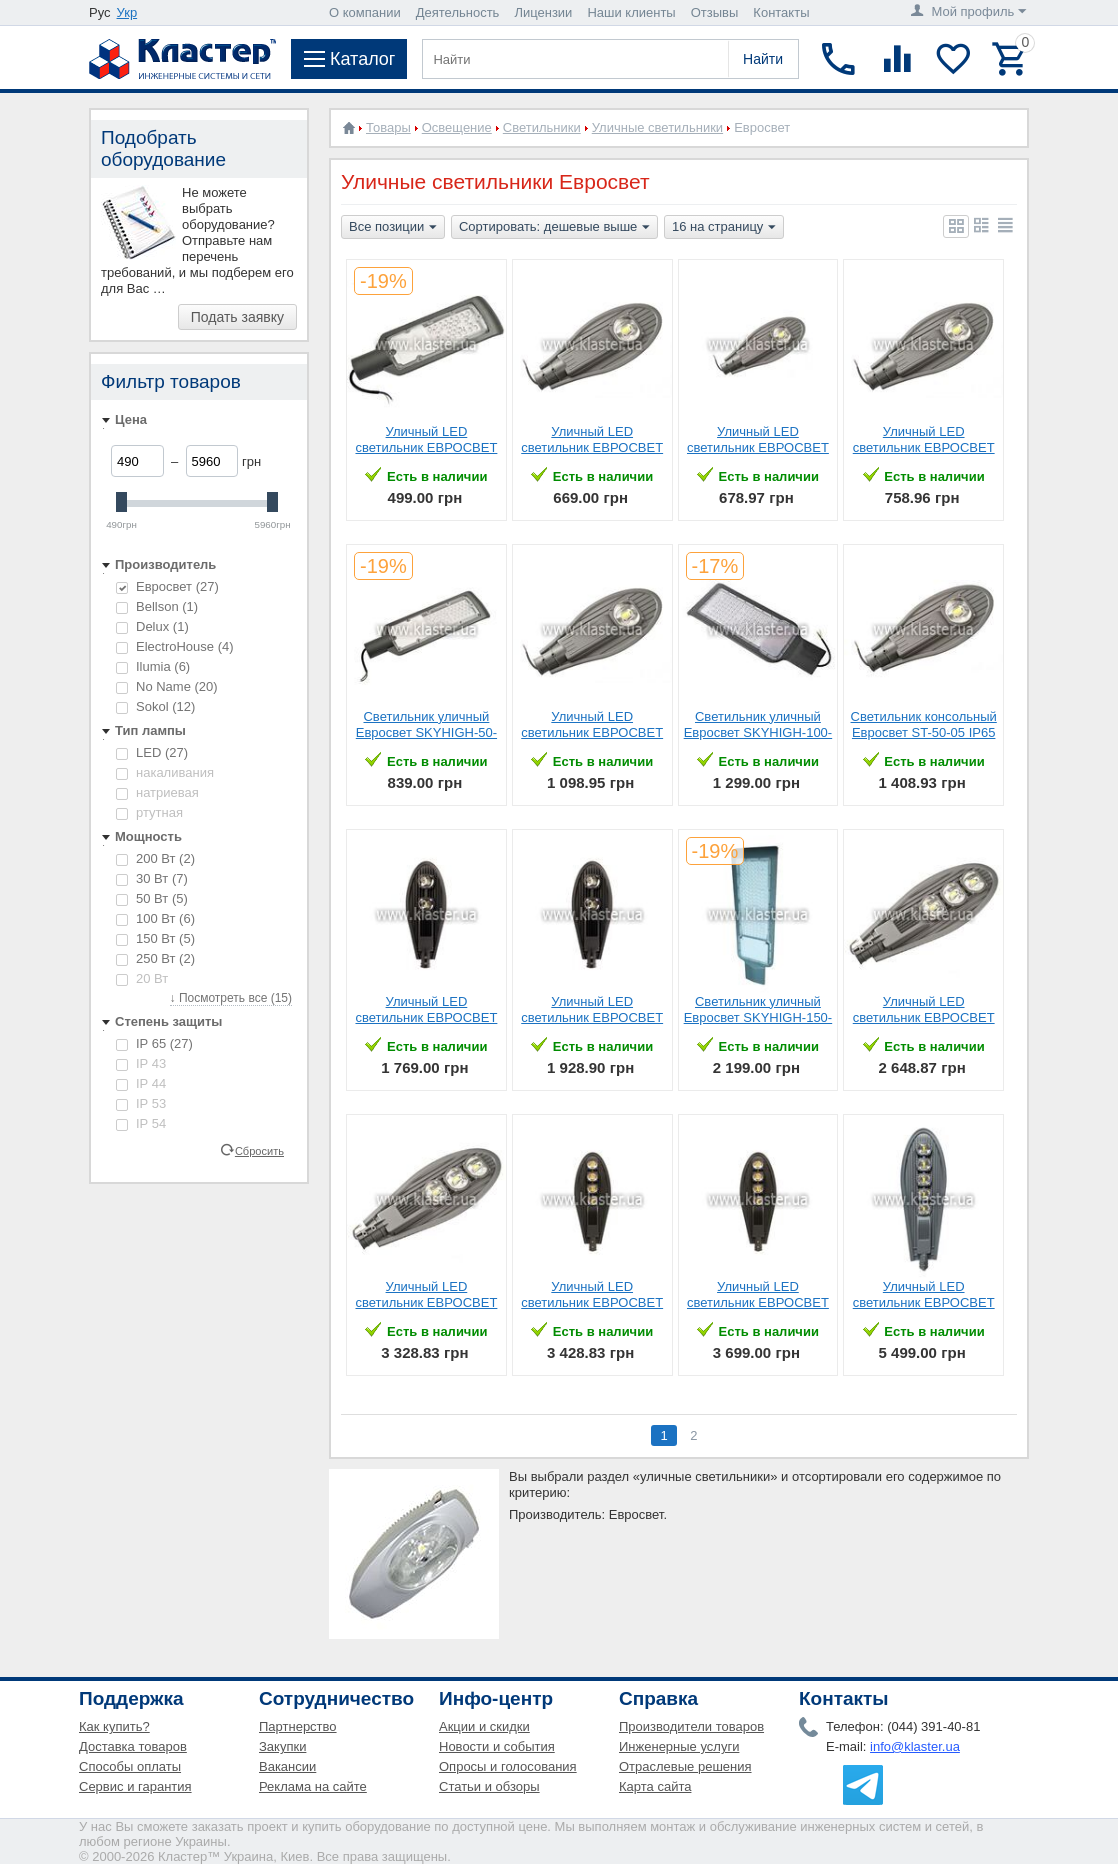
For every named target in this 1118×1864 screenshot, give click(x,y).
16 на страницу (724, 228)
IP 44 (141, 1083)
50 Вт (152, 898)
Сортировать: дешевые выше (554, 228)
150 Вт (155, 938)
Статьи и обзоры (489, 1786)
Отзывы (715, 12)
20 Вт (142, 978)
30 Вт (152, 878)
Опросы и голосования (508, 1766)
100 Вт (155, 918)
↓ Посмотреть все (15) (231, 998)
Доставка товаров (133, 1746)
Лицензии (543, 12)
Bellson (157, 606)
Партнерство (298, 1726)
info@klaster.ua (915, 1746)
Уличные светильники (657, 127)
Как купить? (114, 1726)
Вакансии (287, 1766)
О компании (365, 12)
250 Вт (155, 958)
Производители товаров (691, 1726)
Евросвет (167, 586)
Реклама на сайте (313, 1786)
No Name (167, 686)
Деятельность (458, 12)
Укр (127, 12)
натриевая (157, 792)
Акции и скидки (484, 1726)
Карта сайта (655, 1786)
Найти (763, 59)
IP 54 (141, 1123)
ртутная (149, 812)
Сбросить (259, 1150)
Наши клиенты (631, 12)
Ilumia (153, 666)
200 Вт (155, 858)
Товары (388, 127)
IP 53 (141, 1103)
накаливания (165, 772)
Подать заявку (237, 317)
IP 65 (154, 1043)
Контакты (781, 12)
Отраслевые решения (685, 1766)
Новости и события (497, 1746)
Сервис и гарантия (135, 1786)
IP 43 (141, 1063)
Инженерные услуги (679, 1746)
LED (152, 752)
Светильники (542, 127)
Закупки (282, 1746)
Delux (152, 626)
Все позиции (393, 228)
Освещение (457, 127)
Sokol (155, 706)
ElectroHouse (175, 646)
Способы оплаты (130, 1766)
